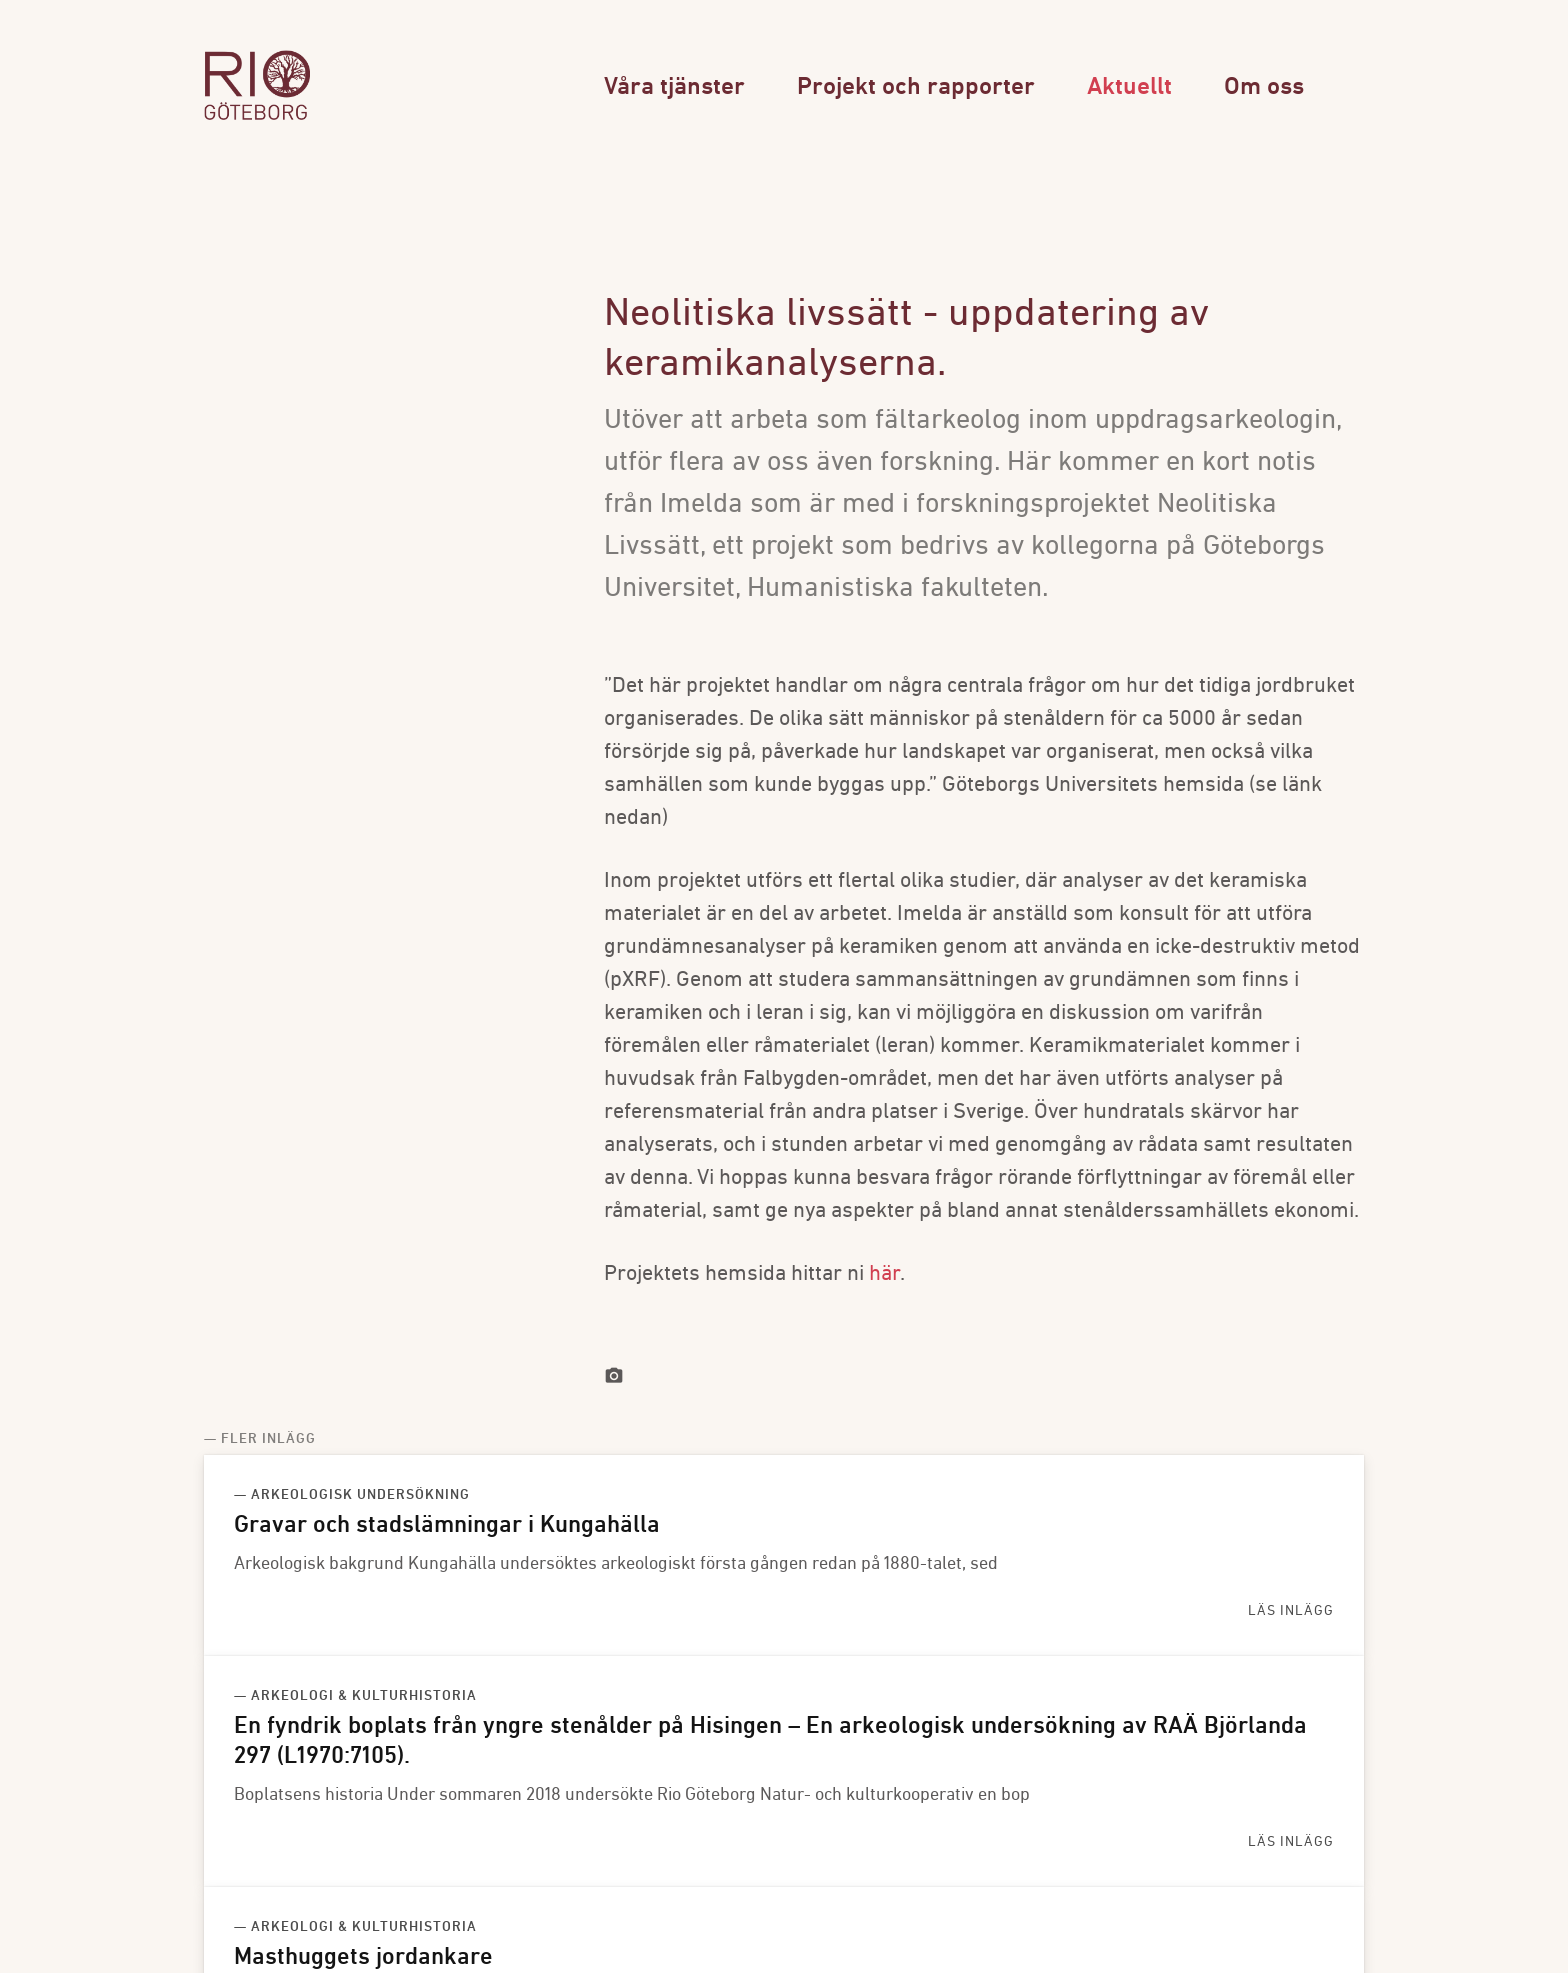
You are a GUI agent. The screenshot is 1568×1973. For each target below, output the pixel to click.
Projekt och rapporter (916, 87)
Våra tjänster (674, 87)
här (884, 1274)
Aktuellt (1129, 87)
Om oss (1264, 87)
